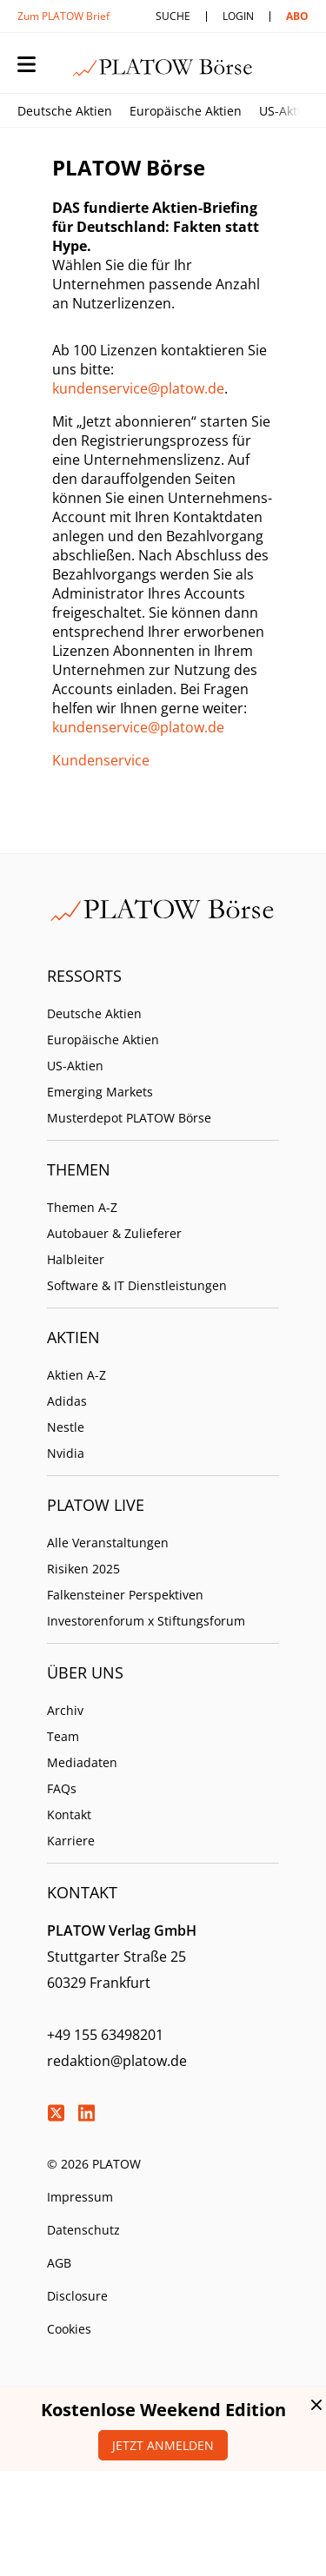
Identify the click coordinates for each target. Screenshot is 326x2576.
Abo (297, 16)
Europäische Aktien (186, 111)
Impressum (80, 2197)
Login (238, 16)
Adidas (67, 1401)
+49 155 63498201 (105, 2034)
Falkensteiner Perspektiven (125, 1594)
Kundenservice (101, 760)
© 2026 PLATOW (94, 2163)
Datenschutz (83, 2230)
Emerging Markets (100, 1091)
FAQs (62, 1788)
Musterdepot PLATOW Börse (129, 1117)
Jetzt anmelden (163, 2445)
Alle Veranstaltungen (108, 1542)
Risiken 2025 (83, 1568)
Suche (173, 16)
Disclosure (77, 2296)
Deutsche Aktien (64, 111)
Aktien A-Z (76, 1375)
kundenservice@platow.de (138, 388)
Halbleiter (75, 1259)
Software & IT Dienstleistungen (137, 1285)
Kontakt (69, 1814)
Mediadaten (82, 1762)
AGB (59, 2263)
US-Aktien (287, 111)
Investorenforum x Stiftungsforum (146, 1620)
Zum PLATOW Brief (63, 16)
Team (63, 1736)
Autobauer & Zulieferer (114, 1233)
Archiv (65, 1710)
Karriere (71, 1840)
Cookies (69, 2329)
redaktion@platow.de (117, 2060)
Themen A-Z (82, 1207)
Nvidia (65, 1453)
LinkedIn (86, 2113)
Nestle (65, 1427)
